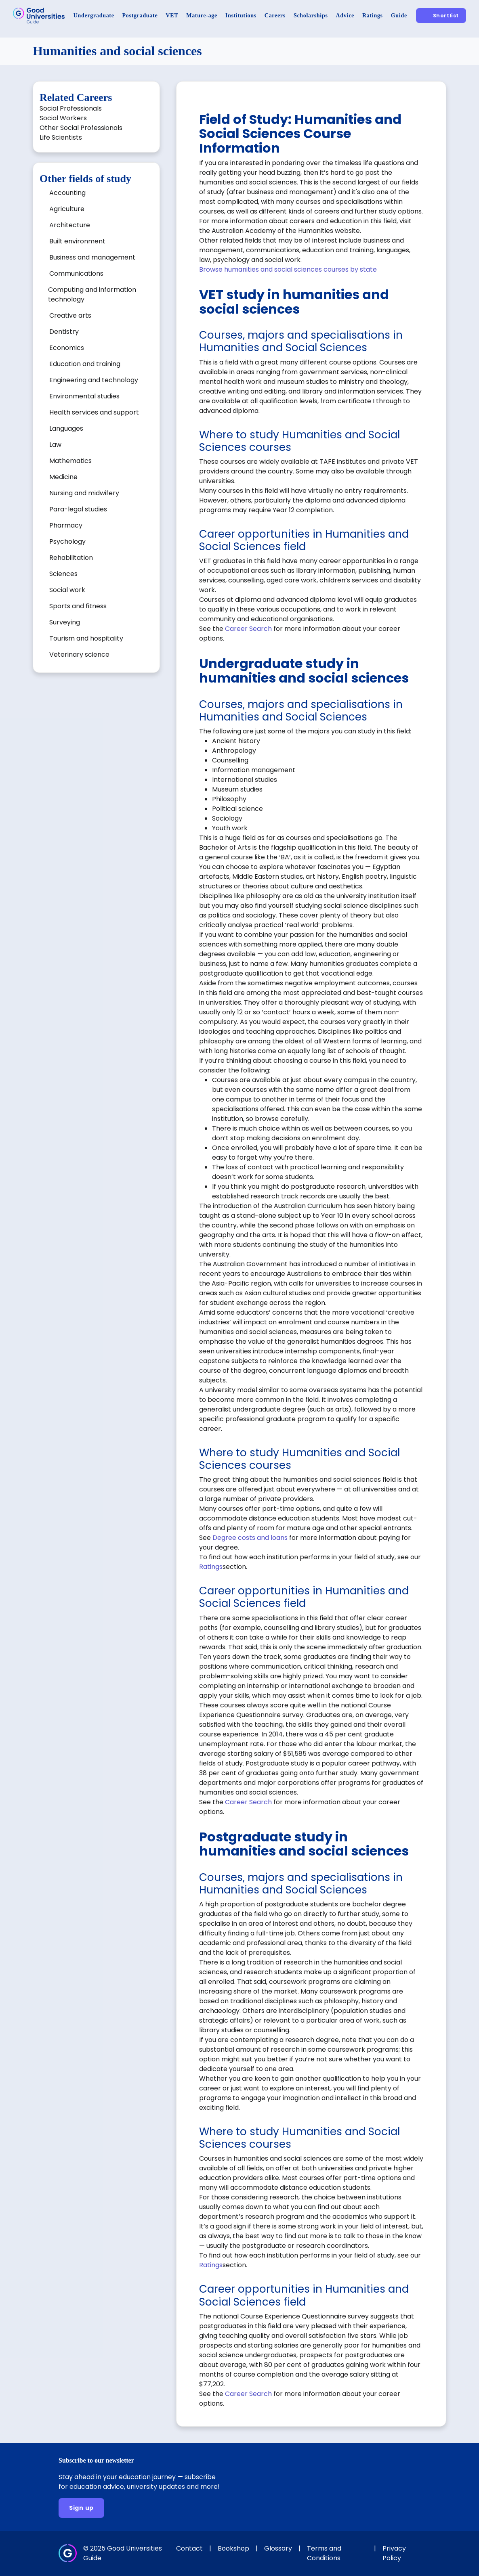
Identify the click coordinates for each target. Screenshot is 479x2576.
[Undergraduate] (94, 15)
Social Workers (63, 118)
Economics (66, 347)
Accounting (67, 192)
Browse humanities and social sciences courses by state (288, 269)
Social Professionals (71, 108)
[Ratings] (372, 15)
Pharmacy (65, 525)
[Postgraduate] (140, 15)
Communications (76, 273)
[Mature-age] (202, 15)
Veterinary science (79, 654)
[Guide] (399, 15)
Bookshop (233, 2548)
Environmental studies (84, 396)
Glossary (278, 2548)
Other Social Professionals (81, 127)
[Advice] (345, 15)
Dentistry (64, 331)
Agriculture (66, 209)
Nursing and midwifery (84, 493)
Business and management (92, 257)
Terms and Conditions (324, 2553)
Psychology (67, 541)
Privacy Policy (394, 2553)
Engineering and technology (93, 380)
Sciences (63, 573)
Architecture (69, 225)
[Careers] (275, 15)
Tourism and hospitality (86, 638)
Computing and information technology (92, 294)
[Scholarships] (311, 15)
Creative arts (70, 315)
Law (55, 444)
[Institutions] (241, 15)
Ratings (211, 1566)
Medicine (63, 477)
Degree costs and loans (250, 1537)
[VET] (172, 15)
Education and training (84, 364)
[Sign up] (81, 2508)
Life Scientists (61, 137)
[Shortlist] (441, 15)
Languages (66, 428)
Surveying (64, 622)
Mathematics (70, 460)
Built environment (77, 241)
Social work (67, 590)
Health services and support (94, 412)
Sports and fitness (78, 606)
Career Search (248, 628)
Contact (189, 2548)
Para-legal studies (78, 509)
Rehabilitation (71, 557)
